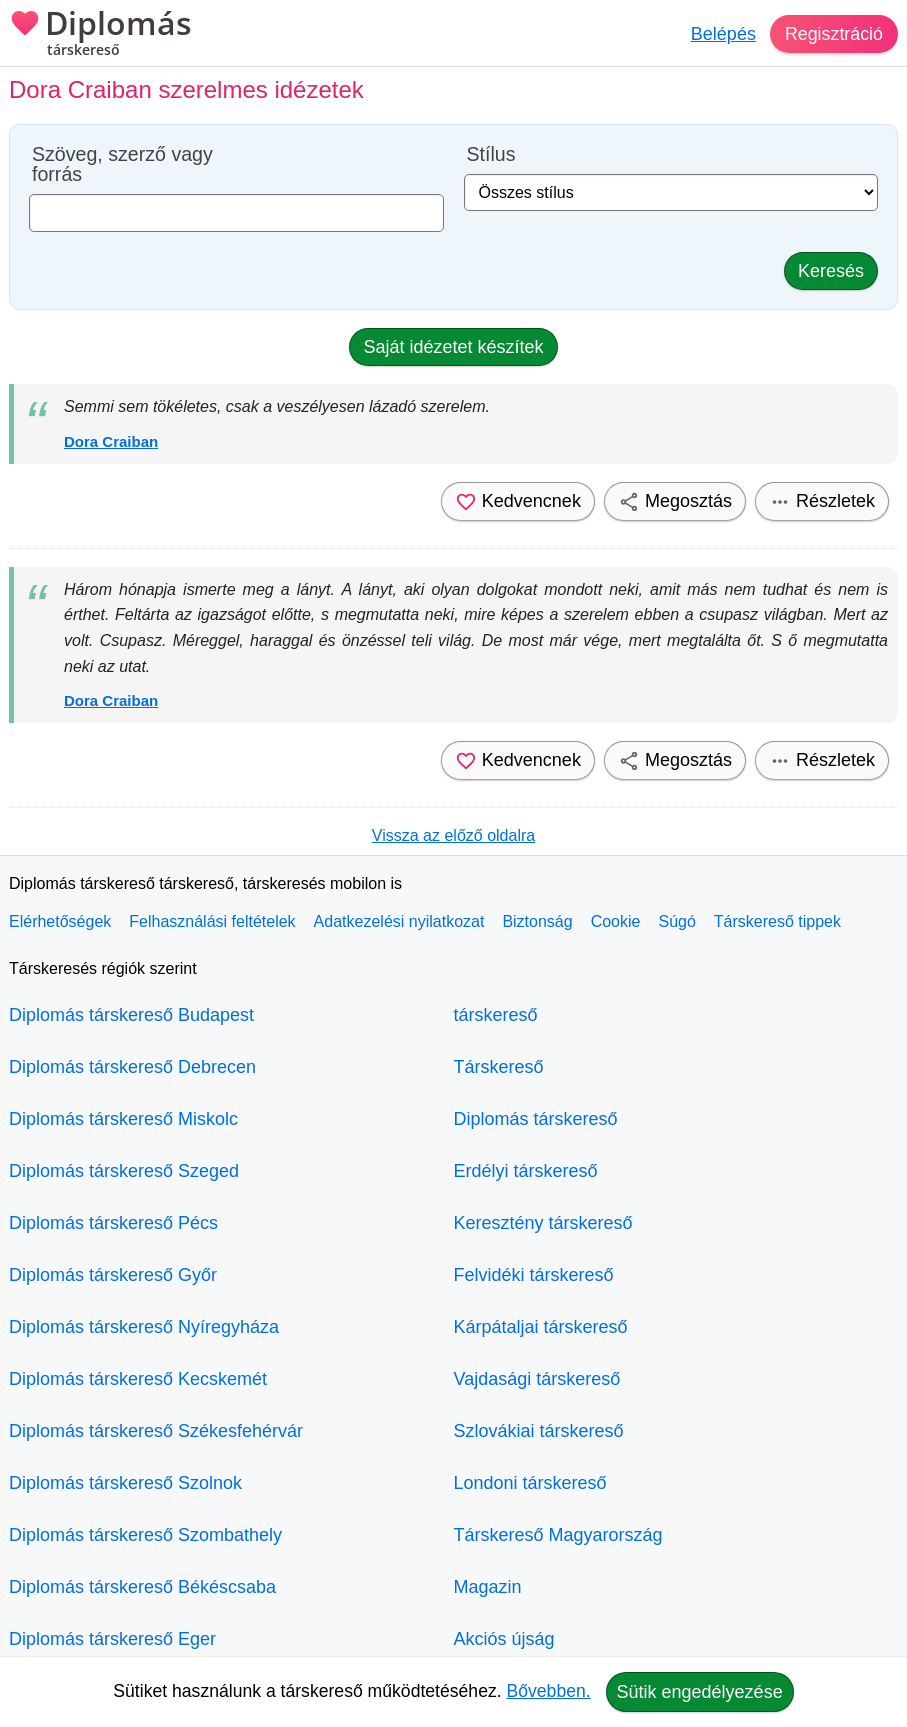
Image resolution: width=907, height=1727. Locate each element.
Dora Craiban (111, 441)
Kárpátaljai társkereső (541, 1327)
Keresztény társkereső (543, 1223)
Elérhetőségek (60, 921)
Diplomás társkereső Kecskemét (138, 1379)
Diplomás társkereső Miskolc (123, 1119)
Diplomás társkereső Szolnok (125, 1483)
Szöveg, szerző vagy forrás (122, 164)
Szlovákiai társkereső (539, 1431)
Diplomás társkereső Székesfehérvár (156, 1431)
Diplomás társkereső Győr (113, 1275)
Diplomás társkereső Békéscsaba (142, 1587)
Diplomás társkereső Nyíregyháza (144, 1327)
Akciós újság (504, 1639)
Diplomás (100, 35)
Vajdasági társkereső (537, 1379)
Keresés (831, 271)
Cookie (616, 921)
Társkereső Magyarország (558, 1535)
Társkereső (499, 1067)
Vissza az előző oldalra (453, 835)
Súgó (676, 921)
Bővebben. (549, 1691)
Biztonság (537, 921)
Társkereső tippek (777, 921)
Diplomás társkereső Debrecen (132, 1067)
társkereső (496, 1015)
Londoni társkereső (530, 1483)
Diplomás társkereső (536, 1119)
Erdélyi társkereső (526, 1171)
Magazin (488, 1587)
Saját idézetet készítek (453, 347)
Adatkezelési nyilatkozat (399, 921)
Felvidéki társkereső (534, 1275)
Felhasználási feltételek (212, 921)
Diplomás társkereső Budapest (131, 1015)
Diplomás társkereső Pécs (113, 1223)
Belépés (722, 34)
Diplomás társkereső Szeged (124, 1171)
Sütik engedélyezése (700, 1692)
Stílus (491, 154)
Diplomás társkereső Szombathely (145, 1535)
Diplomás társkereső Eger (112, 1639)
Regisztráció (833, 34)
